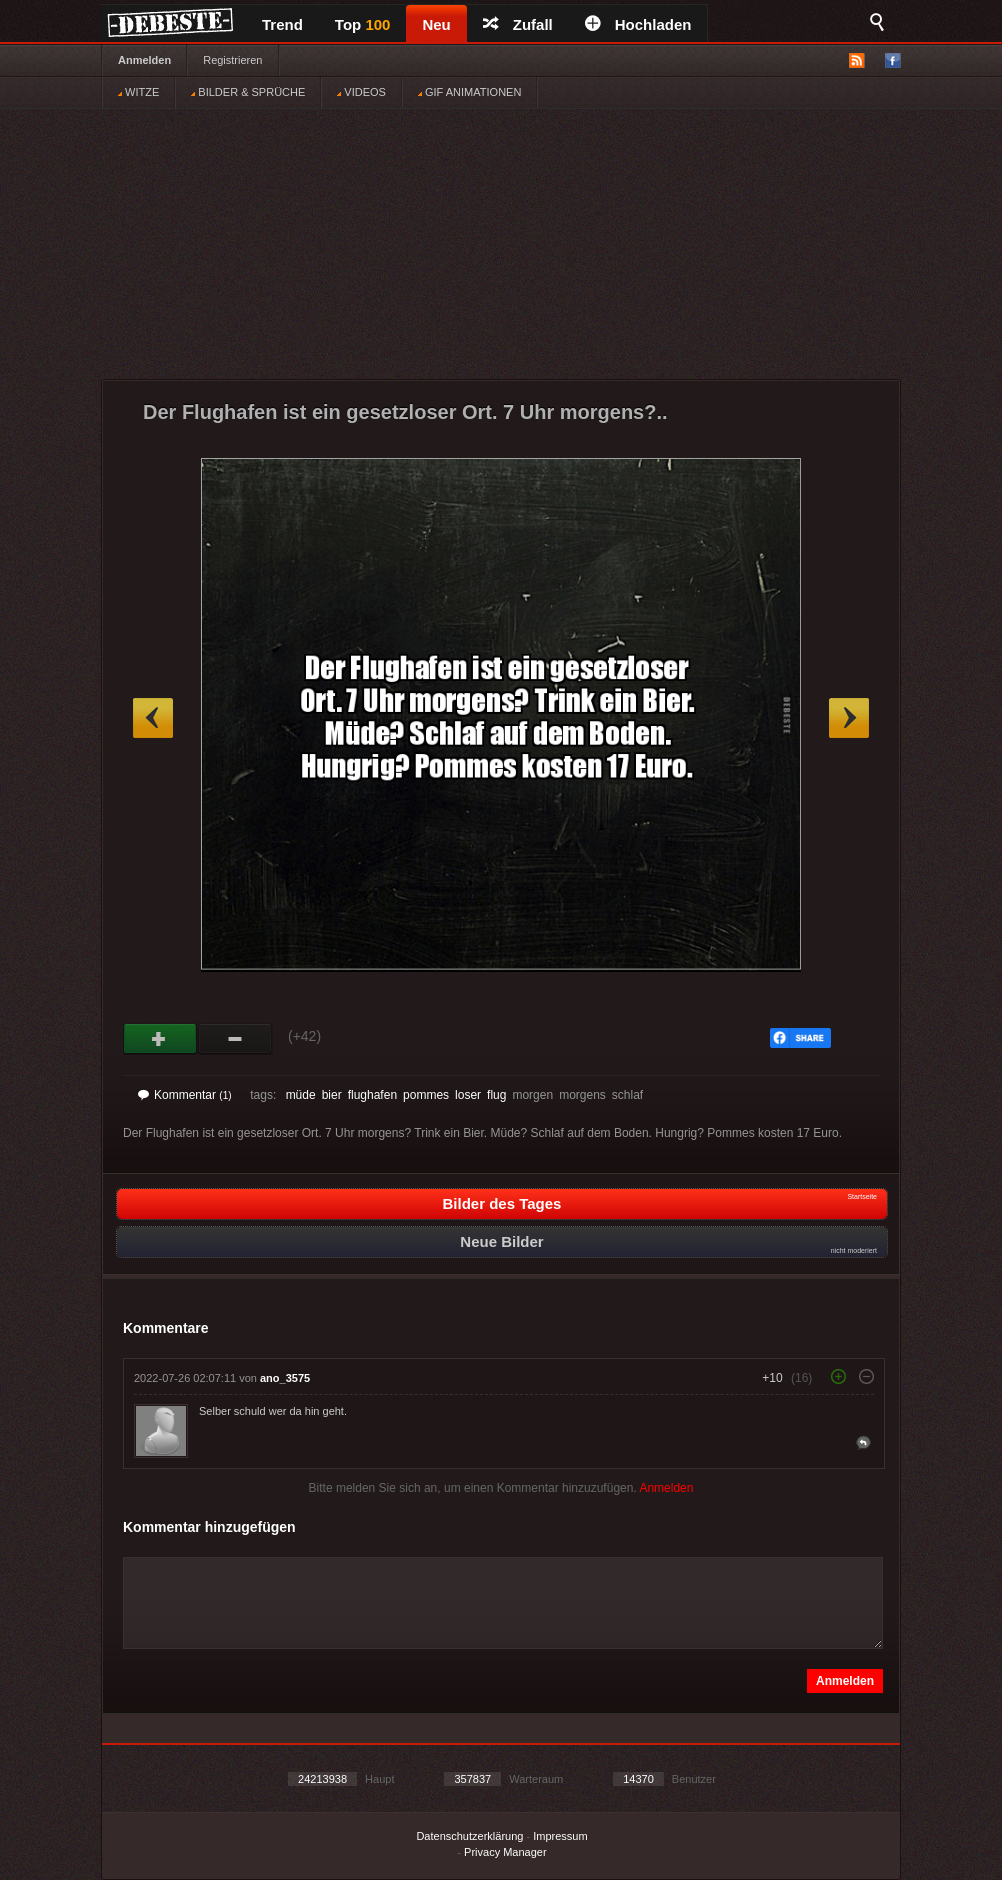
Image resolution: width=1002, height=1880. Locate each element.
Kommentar (185, 1095)
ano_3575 (285, 1378)
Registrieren (232, 60)
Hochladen (638, 24)
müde (301, 1095)
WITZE (138, 92)
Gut (160, 1039)
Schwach (235, 1039)
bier (332, 1095)
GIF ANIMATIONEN (469, 92)
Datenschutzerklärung (469, 1836)
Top (363, 24)
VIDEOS (361, 92)
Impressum (560, 1836)
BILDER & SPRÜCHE (248, 92)
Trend (282, 24)
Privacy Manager (505, 1852)
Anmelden (144, 60)
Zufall (518, 24)
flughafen (372, 1095)
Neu (436, 24)
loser (468, 1095)
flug (496, 1095)
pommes (426, 1095)
